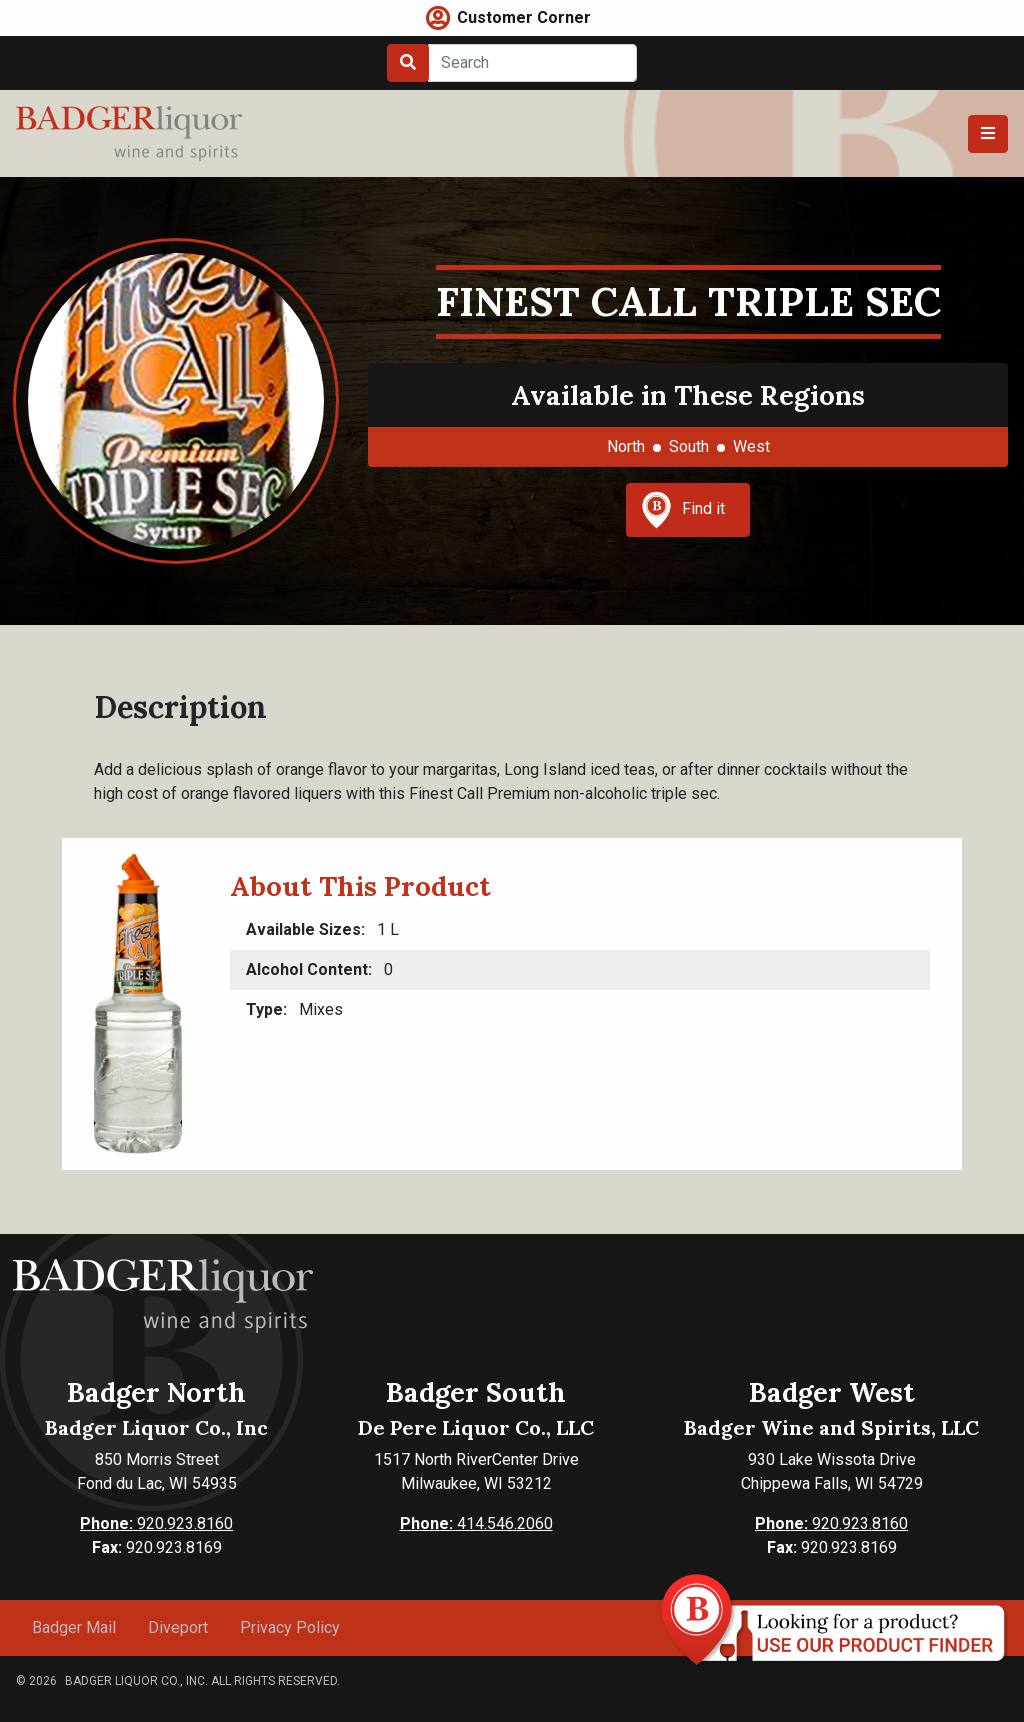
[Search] (532, 63)
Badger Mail (74, 1627)
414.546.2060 (476, 1523)
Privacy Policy (290, 1627)
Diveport (178, 1627)
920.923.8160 (156, 1523)
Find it (683, 510)
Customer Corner (524, 17)
